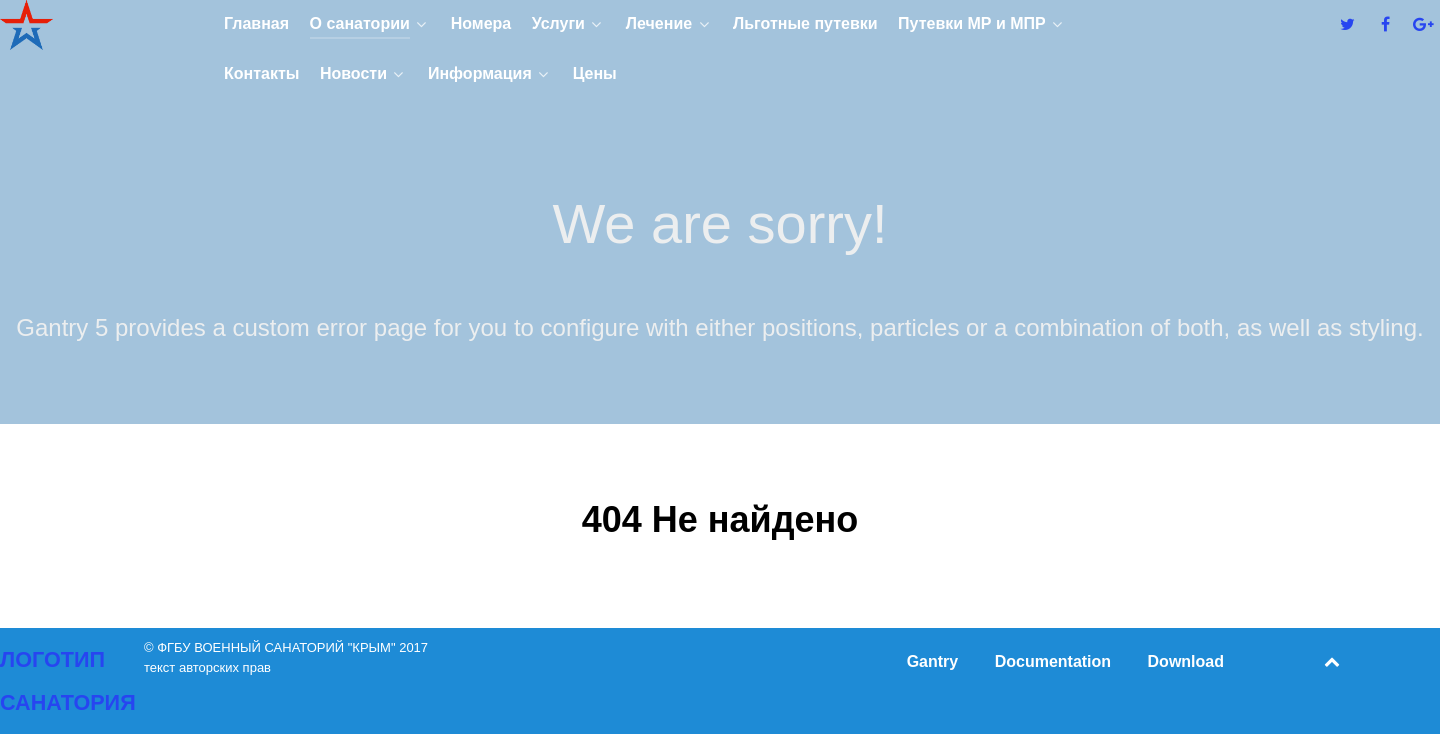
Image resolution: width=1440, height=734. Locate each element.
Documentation (1053, 661)
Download (1186, 661)
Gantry (933, 661)
